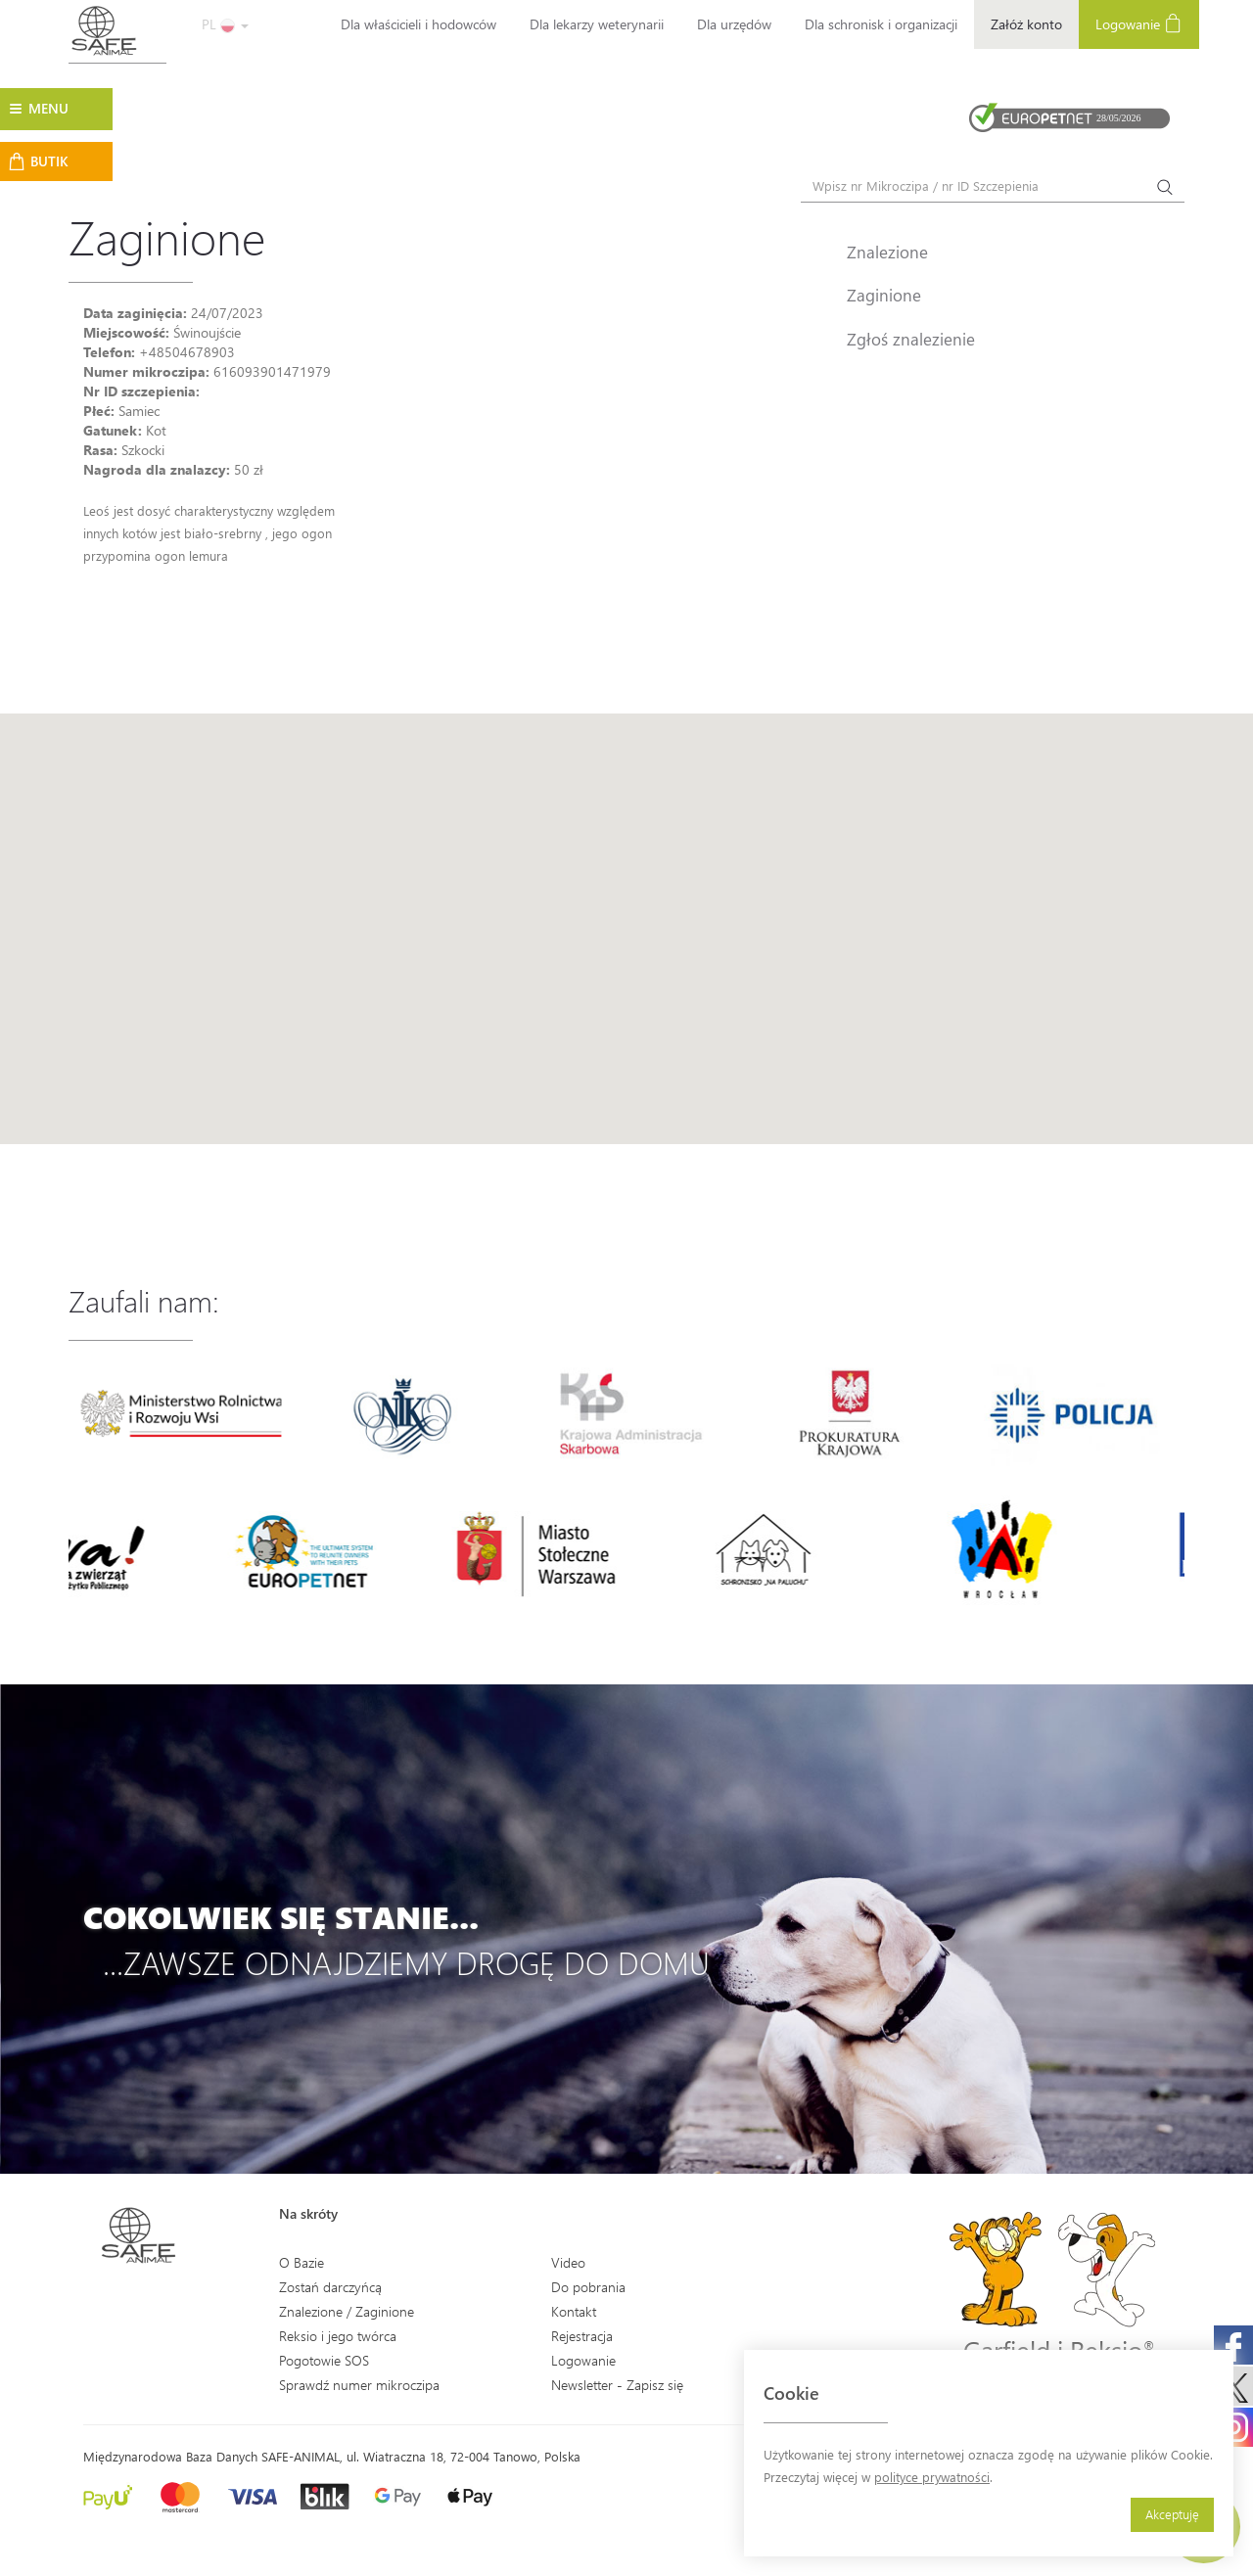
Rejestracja (582, 2335)
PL (225, 24)
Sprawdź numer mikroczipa (359, 2384)
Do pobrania (588, 2286)
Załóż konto (1026, 24)
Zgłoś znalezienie (911, 338)
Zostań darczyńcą (330, 2286)
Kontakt (573, 2311)
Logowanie (1139, 23)
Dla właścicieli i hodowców (418, 24)
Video (568, 2262)
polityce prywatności (932, 2476)
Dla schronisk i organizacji (881, 24)
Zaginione (884, 294)
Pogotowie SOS (324, 2360)
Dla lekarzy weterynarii (597, 24)
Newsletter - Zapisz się (617, 2384)
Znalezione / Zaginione (346, 2311)
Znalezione (887, 251)
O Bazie (301, 2262)
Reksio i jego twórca (337, 2335)
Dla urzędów (734, 24)
